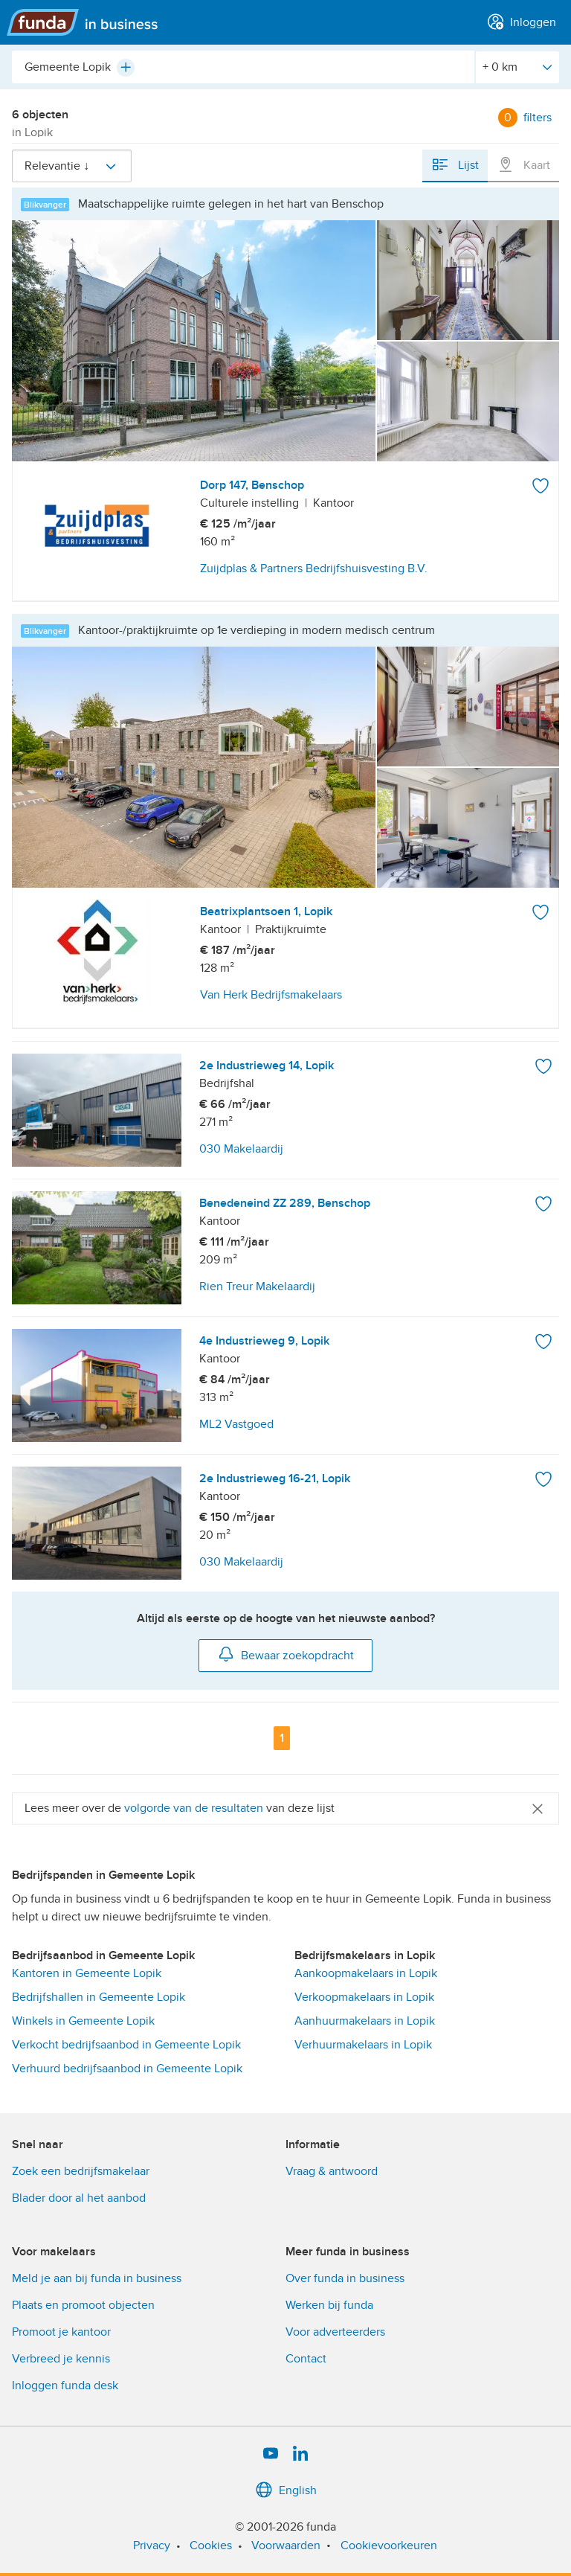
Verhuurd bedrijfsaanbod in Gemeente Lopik (127, 2068)
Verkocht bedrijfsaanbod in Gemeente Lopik (126, 2044)
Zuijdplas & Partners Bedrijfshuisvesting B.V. (314, 568)
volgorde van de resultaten (193, 1808)
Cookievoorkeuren (389, 2545)
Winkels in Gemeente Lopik (83, 2020)
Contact (306, 2358)
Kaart (523, 164)
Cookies (211, 2545)
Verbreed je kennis (61, 2358)
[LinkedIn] (300, 2454)
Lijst (455, 164)
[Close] (537, 1808)
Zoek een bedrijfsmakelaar (80, 2171)
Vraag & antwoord (332, 2171)
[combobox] (243, 67)
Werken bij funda (329, 2305)
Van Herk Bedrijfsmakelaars (271, 994)
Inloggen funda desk (65, 2385)
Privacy (151, 2545)
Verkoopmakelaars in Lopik (364, 1997)
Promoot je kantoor (61, 2332)
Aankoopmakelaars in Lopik (365, 1973)
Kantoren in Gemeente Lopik (86, 1973)
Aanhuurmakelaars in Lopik (364, 2020)
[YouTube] (271, 2454)
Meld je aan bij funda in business (96, 2278)
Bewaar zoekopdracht (285, 1653)
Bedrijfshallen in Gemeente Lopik (98, 1997)
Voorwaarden (285, 2545)
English (286, 2490)
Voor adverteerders (335, 2332)
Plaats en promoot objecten (83, 2305)
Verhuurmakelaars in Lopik (363, 2044)
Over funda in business (345, 2278)
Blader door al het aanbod (79, 2198)
